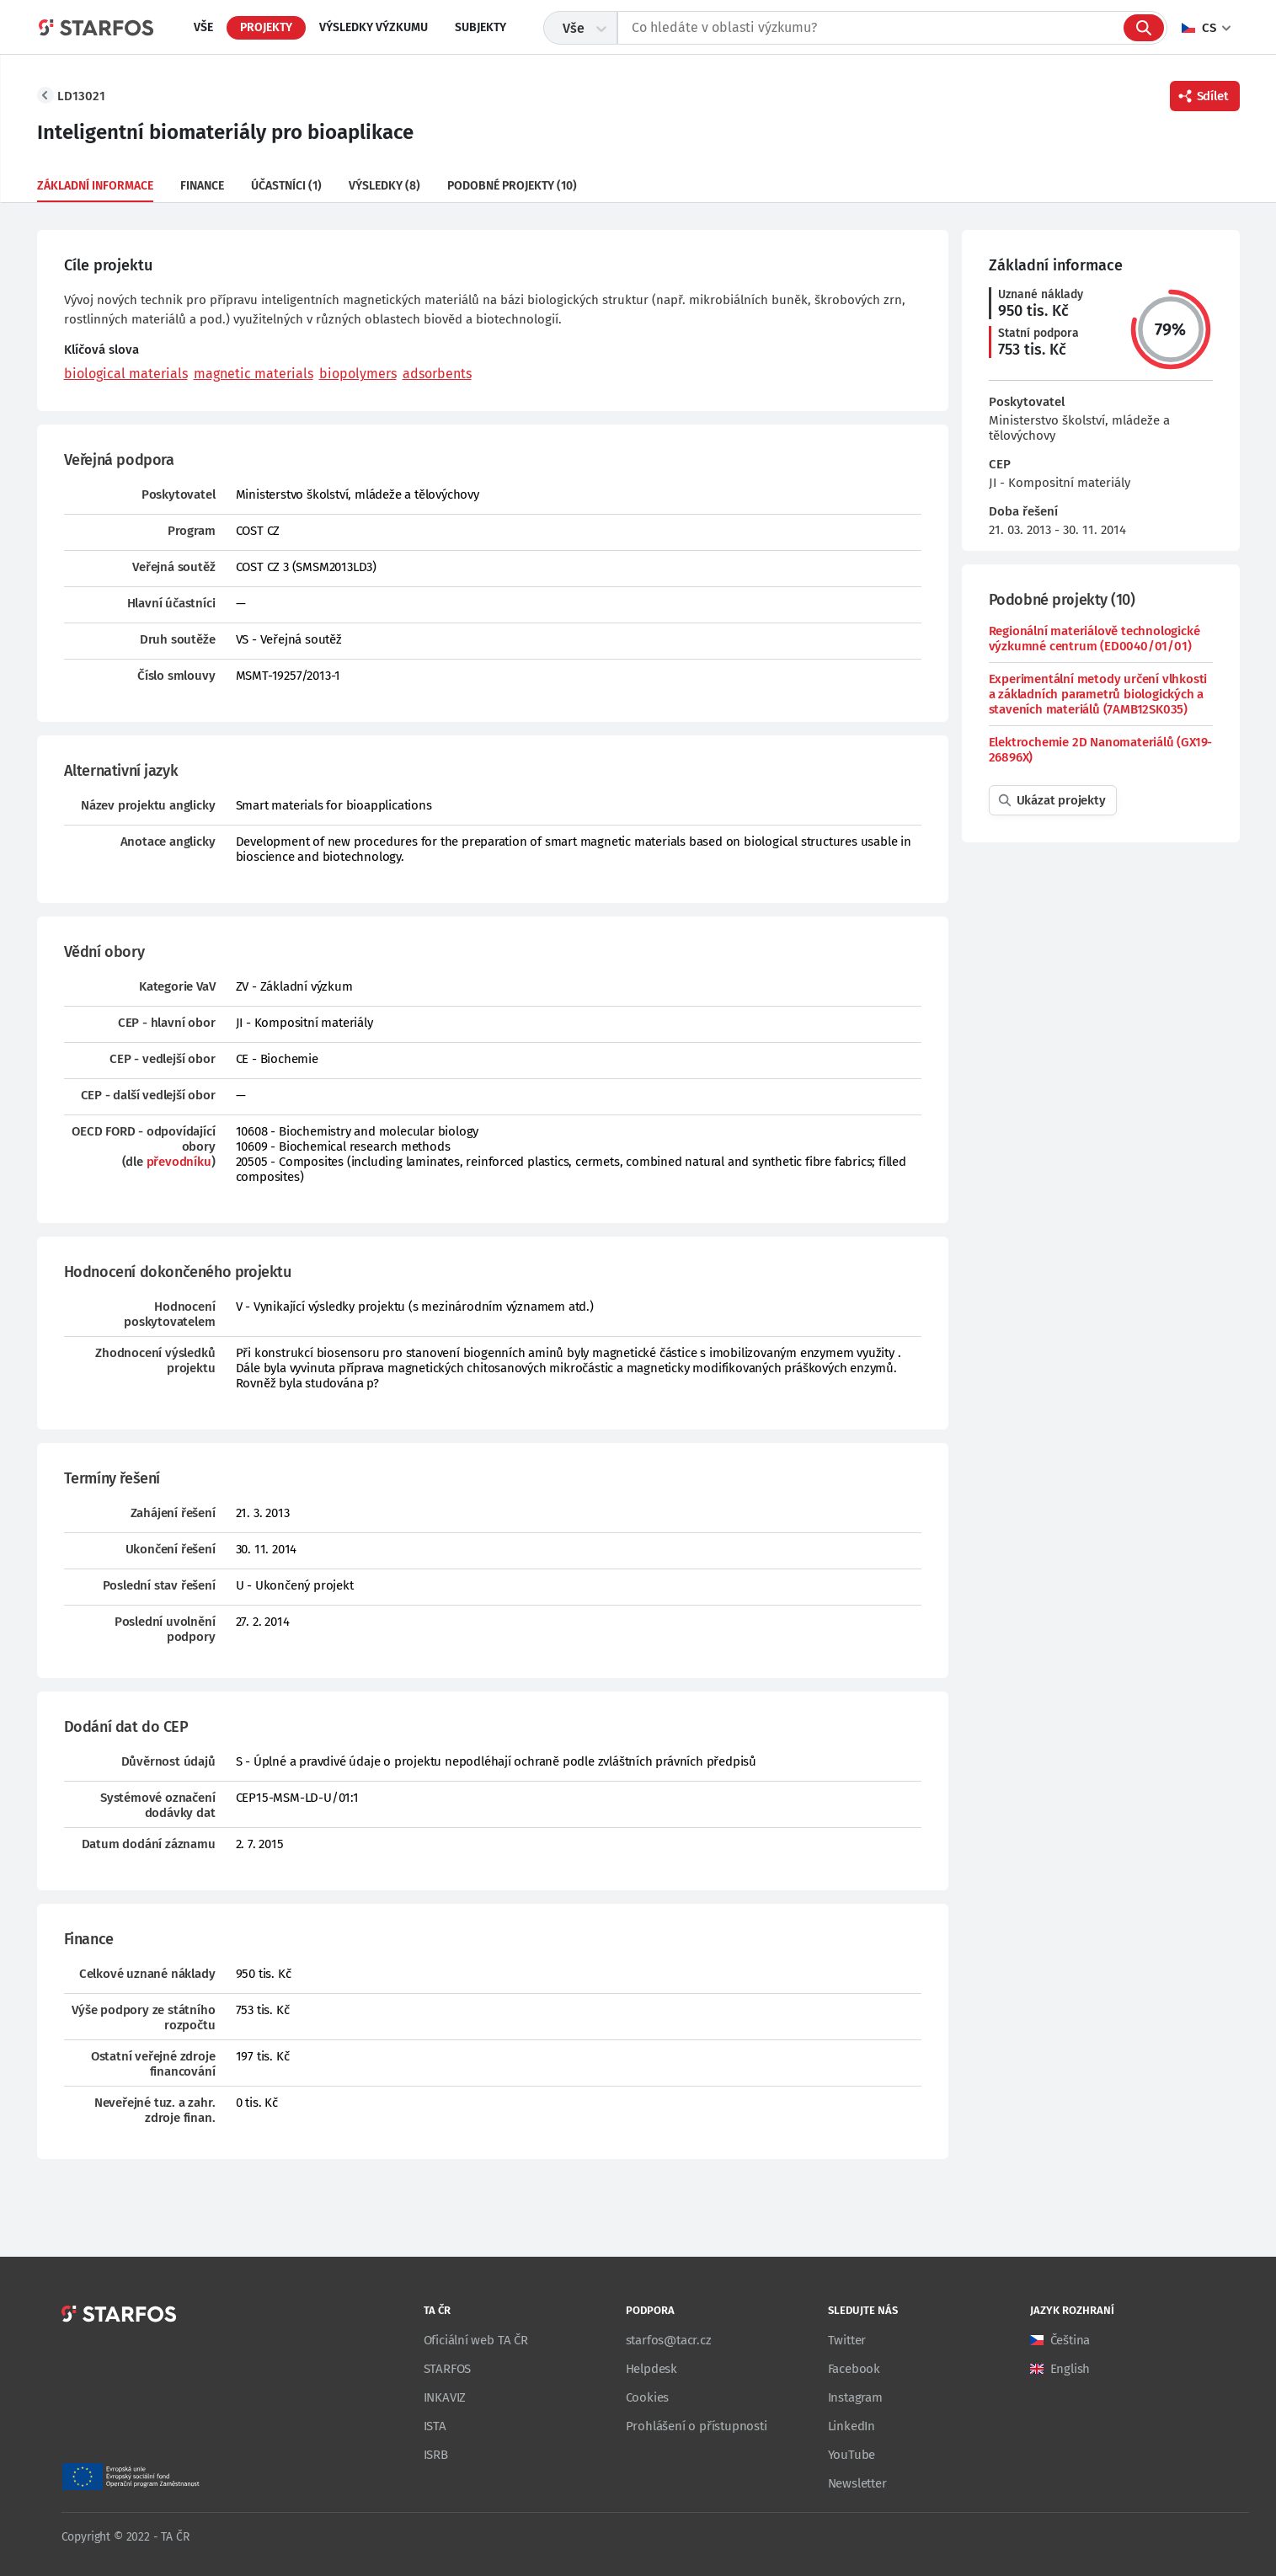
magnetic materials (253, 374)
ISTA (435, 2426)
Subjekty (480, 27)
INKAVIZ (445, 2397)
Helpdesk (651, 2368)
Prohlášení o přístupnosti (696, 2426)
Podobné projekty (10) (512, 186)
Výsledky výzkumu (373, 27)
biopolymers (358, 374)
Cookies (648, 2397)
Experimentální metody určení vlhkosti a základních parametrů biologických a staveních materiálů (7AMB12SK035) (1098, 694)
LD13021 (81, 96)
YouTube (852, 2454)
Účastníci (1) (286, 186)
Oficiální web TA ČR (476, 2340)
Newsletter (857, 2483)
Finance (202, 186)
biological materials (126, 374)
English (1070, 2368)
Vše (203, 27)
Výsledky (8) (384, 186)
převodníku (179, 1161)
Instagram (855, 2397)
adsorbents (437, 374)
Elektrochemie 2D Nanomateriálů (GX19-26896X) (1101, 750)
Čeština (1070, 2340)
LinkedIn (851, 2426)
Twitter (847, 2340)
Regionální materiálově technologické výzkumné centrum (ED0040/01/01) (1094, 638)
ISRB (436, 2454)
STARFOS (448, 2368)
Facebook (854, 2368)
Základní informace (95, 186)
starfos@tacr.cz (669, 2340)
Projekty (266, 27)
